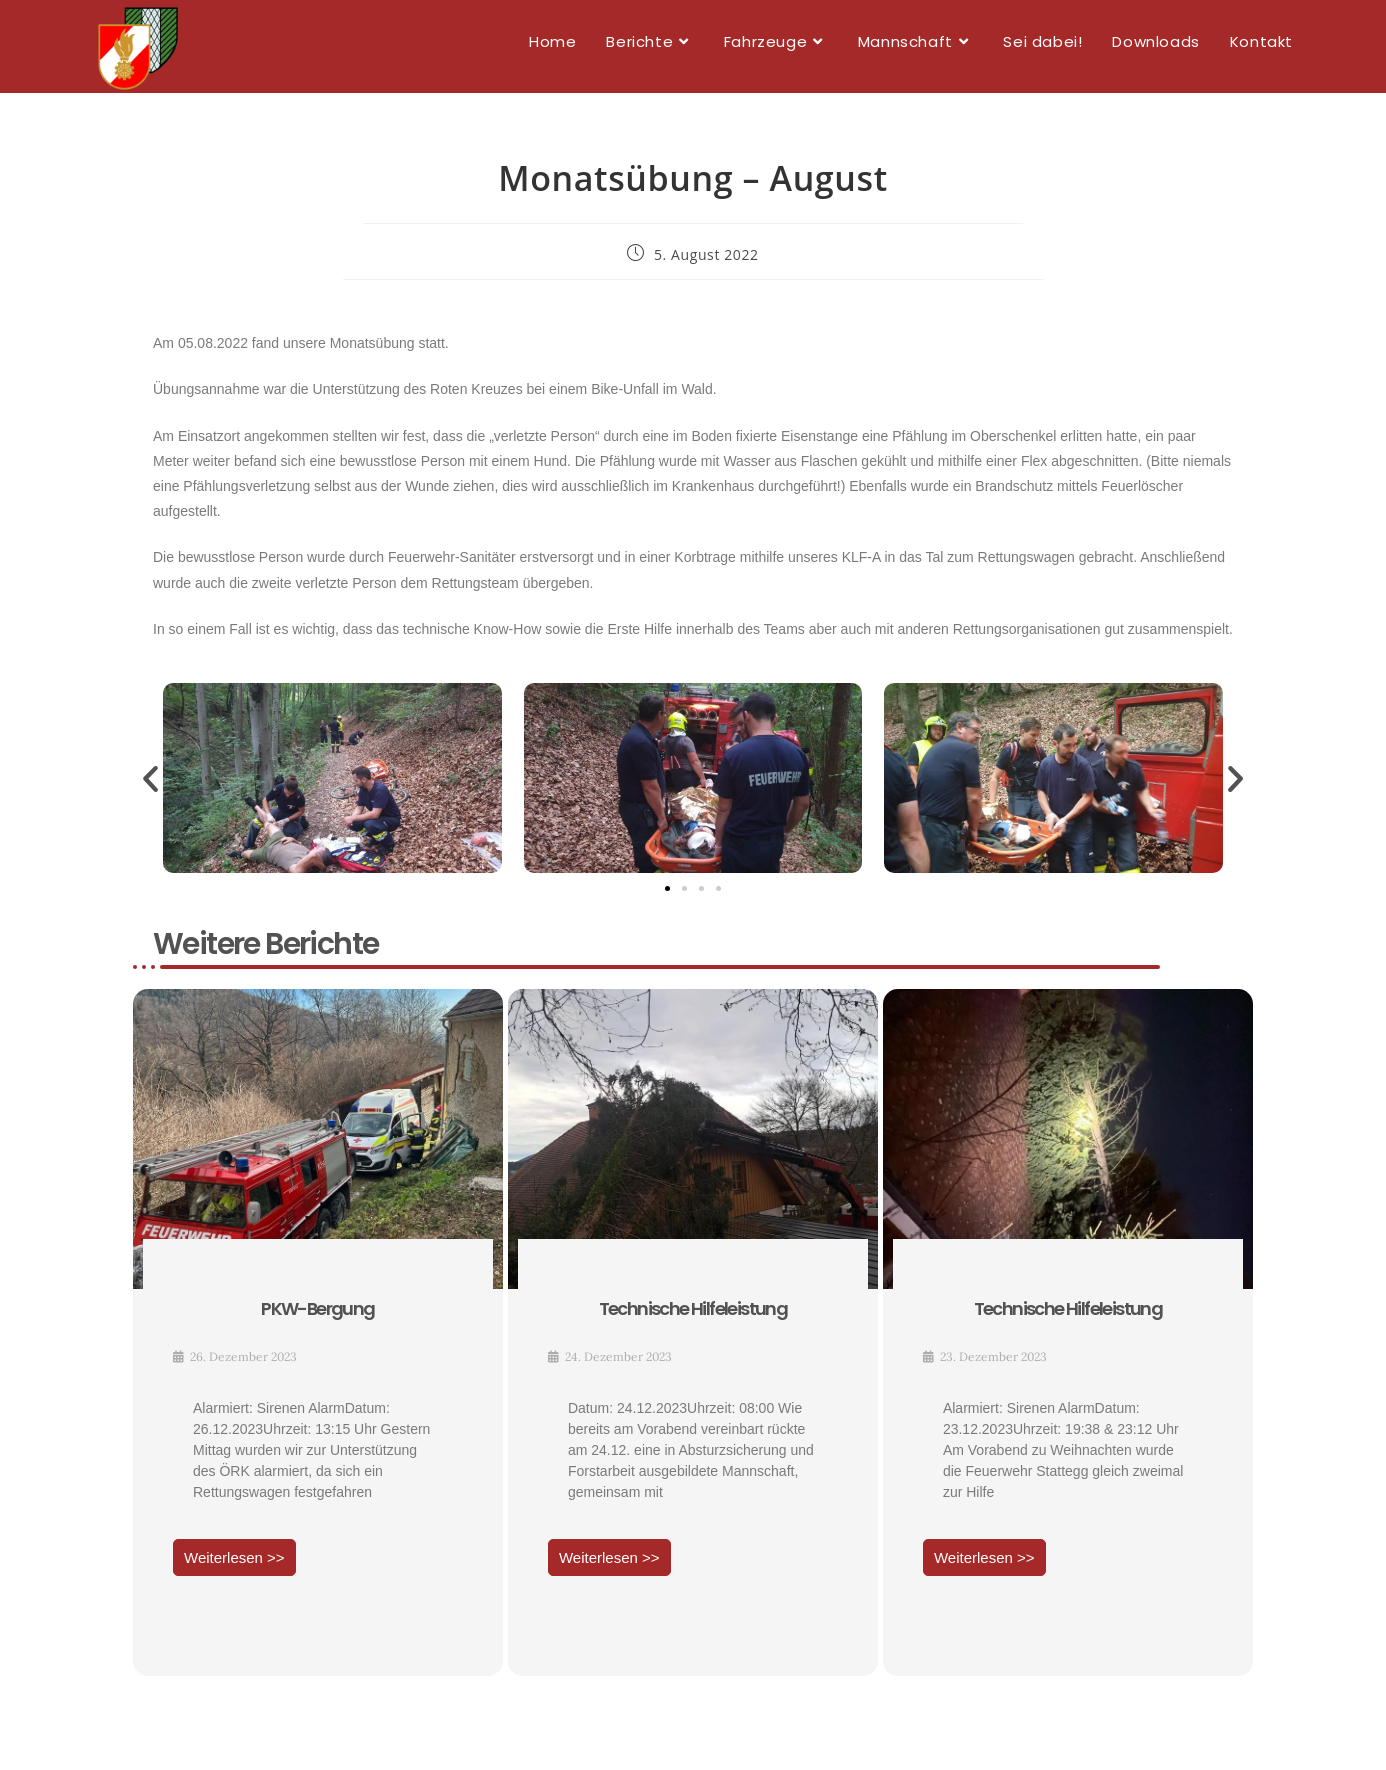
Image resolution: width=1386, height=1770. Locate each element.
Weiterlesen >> (234, 1566)
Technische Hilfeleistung (693, 1317)
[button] (150, 786)
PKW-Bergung (317, 1317)
